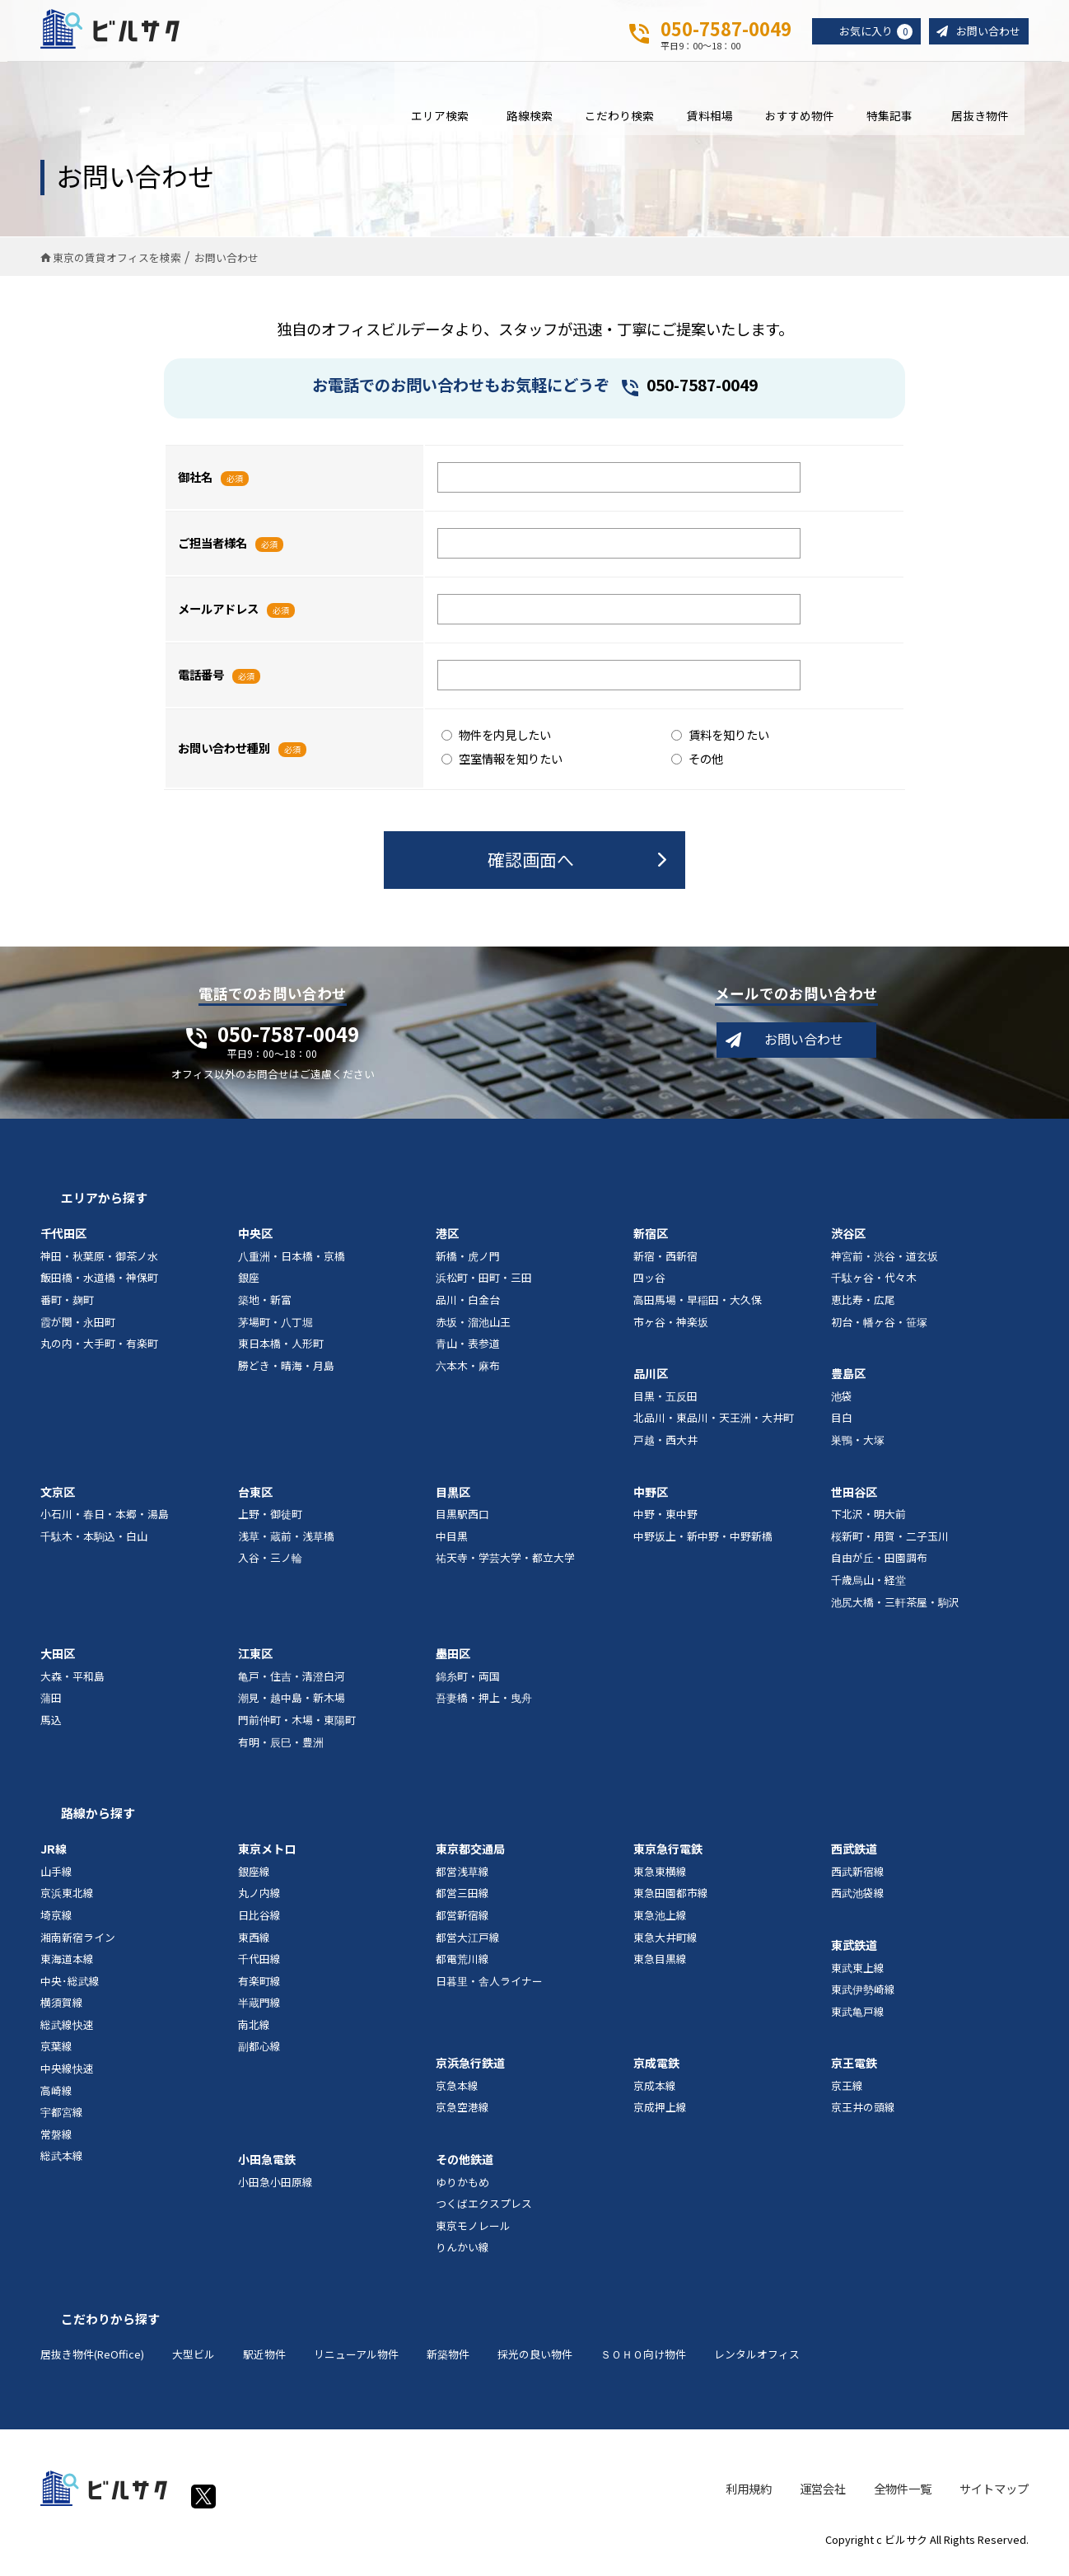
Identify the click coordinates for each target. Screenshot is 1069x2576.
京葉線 (56, 2054)
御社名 (195, 484)
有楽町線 (259, 1988)
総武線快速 (67, 2032)
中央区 (255, 1241)
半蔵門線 (259, 2010)
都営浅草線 (462, 1878)
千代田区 (63, 1241)
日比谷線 (259, 1922)
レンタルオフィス (757, 2362)
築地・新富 (265, 1308)
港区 (447, 1241)
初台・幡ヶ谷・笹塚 (879, 1329)
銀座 (248, 1285)
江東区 (255, 1661)
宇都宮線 (61, 2120)
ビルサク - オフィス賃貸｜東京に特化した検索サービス (121, 32)
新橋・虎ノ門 (468, 1263)
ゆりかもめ (462, 2189)
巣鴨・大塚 (858, 1448)
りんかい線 (462, 2255)
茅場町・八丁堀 (275, 1329)
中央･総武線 (70, 1988)
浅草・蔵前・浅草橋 (286, 1543)
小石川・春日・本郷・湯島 (104, 1522)
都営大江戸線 (468, 1944)
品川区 (650, 1381)
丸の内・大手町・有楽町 (99, 1351)
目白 (841, 1425)
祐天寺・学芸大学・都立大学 (505, 1565)
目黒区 (453, 1499)
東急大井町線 (665, 1944)
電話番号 (201, 682)
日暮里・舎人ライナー (489, 1988)
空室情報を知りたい (502, 765)
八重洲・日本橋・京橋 (291, 1263)
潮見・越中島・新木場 (291, 1705)
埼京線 (56, 1922)
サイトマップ (994, 2495)
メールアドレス (218, 616)
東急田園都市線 (670, 1901)
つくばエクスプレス (484, 2211)
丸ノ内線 (259, 1901)
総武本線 (61, 2164)
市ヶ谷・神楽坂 (670, 1329)
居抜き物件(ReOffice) (92, 2362)
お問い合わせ (985, 31)
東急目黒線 (660, 1967)
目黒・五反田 (665, 1403)
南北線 (254, 2032)
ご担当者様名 (212, 550)
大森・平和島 (72, 1683)
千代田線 (259, 1967)
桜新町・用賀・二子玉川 (890, 1543)
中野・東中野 (665, 1522)
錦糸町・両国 (468, 1683)
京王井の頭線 (863, 2115)
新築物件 (448, 2362)
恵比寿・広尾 (863, 1308)
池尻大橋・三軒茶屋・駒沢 (895, 1609)
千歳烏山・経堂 (868, 1588)
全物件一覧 (902, 2495)
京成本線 (654, 2093)
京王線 (847, 2093)
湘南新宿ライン (77, 1944)
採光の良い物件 (534, 2362)
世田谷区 (854, 1499)
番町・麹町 (67, 1308)
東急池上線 (660, 1922)
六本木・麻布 (468, 1373)
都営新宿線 (462, 1922)
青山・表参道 (468, 1351)
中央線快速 (67, 2076)
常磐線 (56, 2141)
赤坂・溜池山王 (473, 1329)
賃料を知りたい (720, 741)
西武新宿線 (858, 1878)
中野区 (650, 1499)
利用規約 (749, 2495)
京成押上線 (660, 2115)
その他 (697, 765)
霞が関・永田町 (77, 1329)
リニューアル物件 (356, 2362)
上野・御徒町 (270, 1522)
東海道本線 (67, 1967)
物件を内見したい (496, 741)
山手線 (56, 1878)
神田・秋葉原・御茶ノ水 (99, 1263)
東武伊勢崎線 (863, 1997)
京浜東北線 (67, 1901)
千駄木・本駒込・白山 (93, 1543)
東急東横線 (660, 1878)
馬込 (51, 1728)
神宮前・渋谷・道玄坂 (884, 1263)
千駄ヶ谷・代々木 (874, 1285)
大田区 (57, 1661)
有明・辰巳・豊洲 (281, 1749)
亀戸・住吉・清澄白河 (291, 1683)
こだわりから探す (110, 2326)
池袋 (841, 1403)
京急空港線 (462, 2115)
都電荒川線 (462, 1967)
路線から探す (98, 1821)
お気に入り (869, 32)
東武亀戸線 (858, 2019)
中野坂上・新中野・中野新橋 (703, 1543)
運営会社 (823, 2495)
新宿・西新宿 (665, 1263)
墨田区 (453, 1661)
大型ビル (193, 2362)
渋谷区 (848, 1241)
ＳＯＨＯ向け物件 (643, 2362)
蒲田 (51, 1705)
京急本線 (457, 2093)
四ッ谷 (649, 1285)
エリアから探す (104, 1205)
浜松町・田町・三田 (484, 1285)
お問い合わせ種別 (224, 755)
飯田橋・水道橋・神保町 (99, 1285)
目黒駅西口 (462, 1522)
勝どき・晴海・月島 (286, 1373)
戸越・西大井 (665, 1448)
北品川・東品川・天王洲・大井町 (713, 1425)
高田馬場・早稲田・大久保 (697, 1308)
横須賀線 (61, 2010)
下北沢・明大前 (868, 1522)
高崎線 (56, 2098)
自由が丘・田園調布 (879, 1565)
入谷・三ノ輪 (270, 1565)
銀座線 (254, 1878)
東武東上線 (858, 1975)
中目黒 (452, 1543)
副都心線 (259, 2054)
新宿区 (650, 1241)
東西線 (254, 1944)
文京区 (57, 1499)
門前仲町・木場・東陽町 (297, 1728)
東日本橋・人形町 (281, 1351)
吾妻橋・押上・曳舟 (484, 1705)
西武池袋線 (858, 1901)
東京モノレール (473, 2233)
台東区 (255, 1499)
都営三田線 (462, 1901)
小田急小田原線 (275, 2189)
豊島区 (848, 1381)
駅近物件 (264, 2362)
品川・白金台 (468, 1308)
